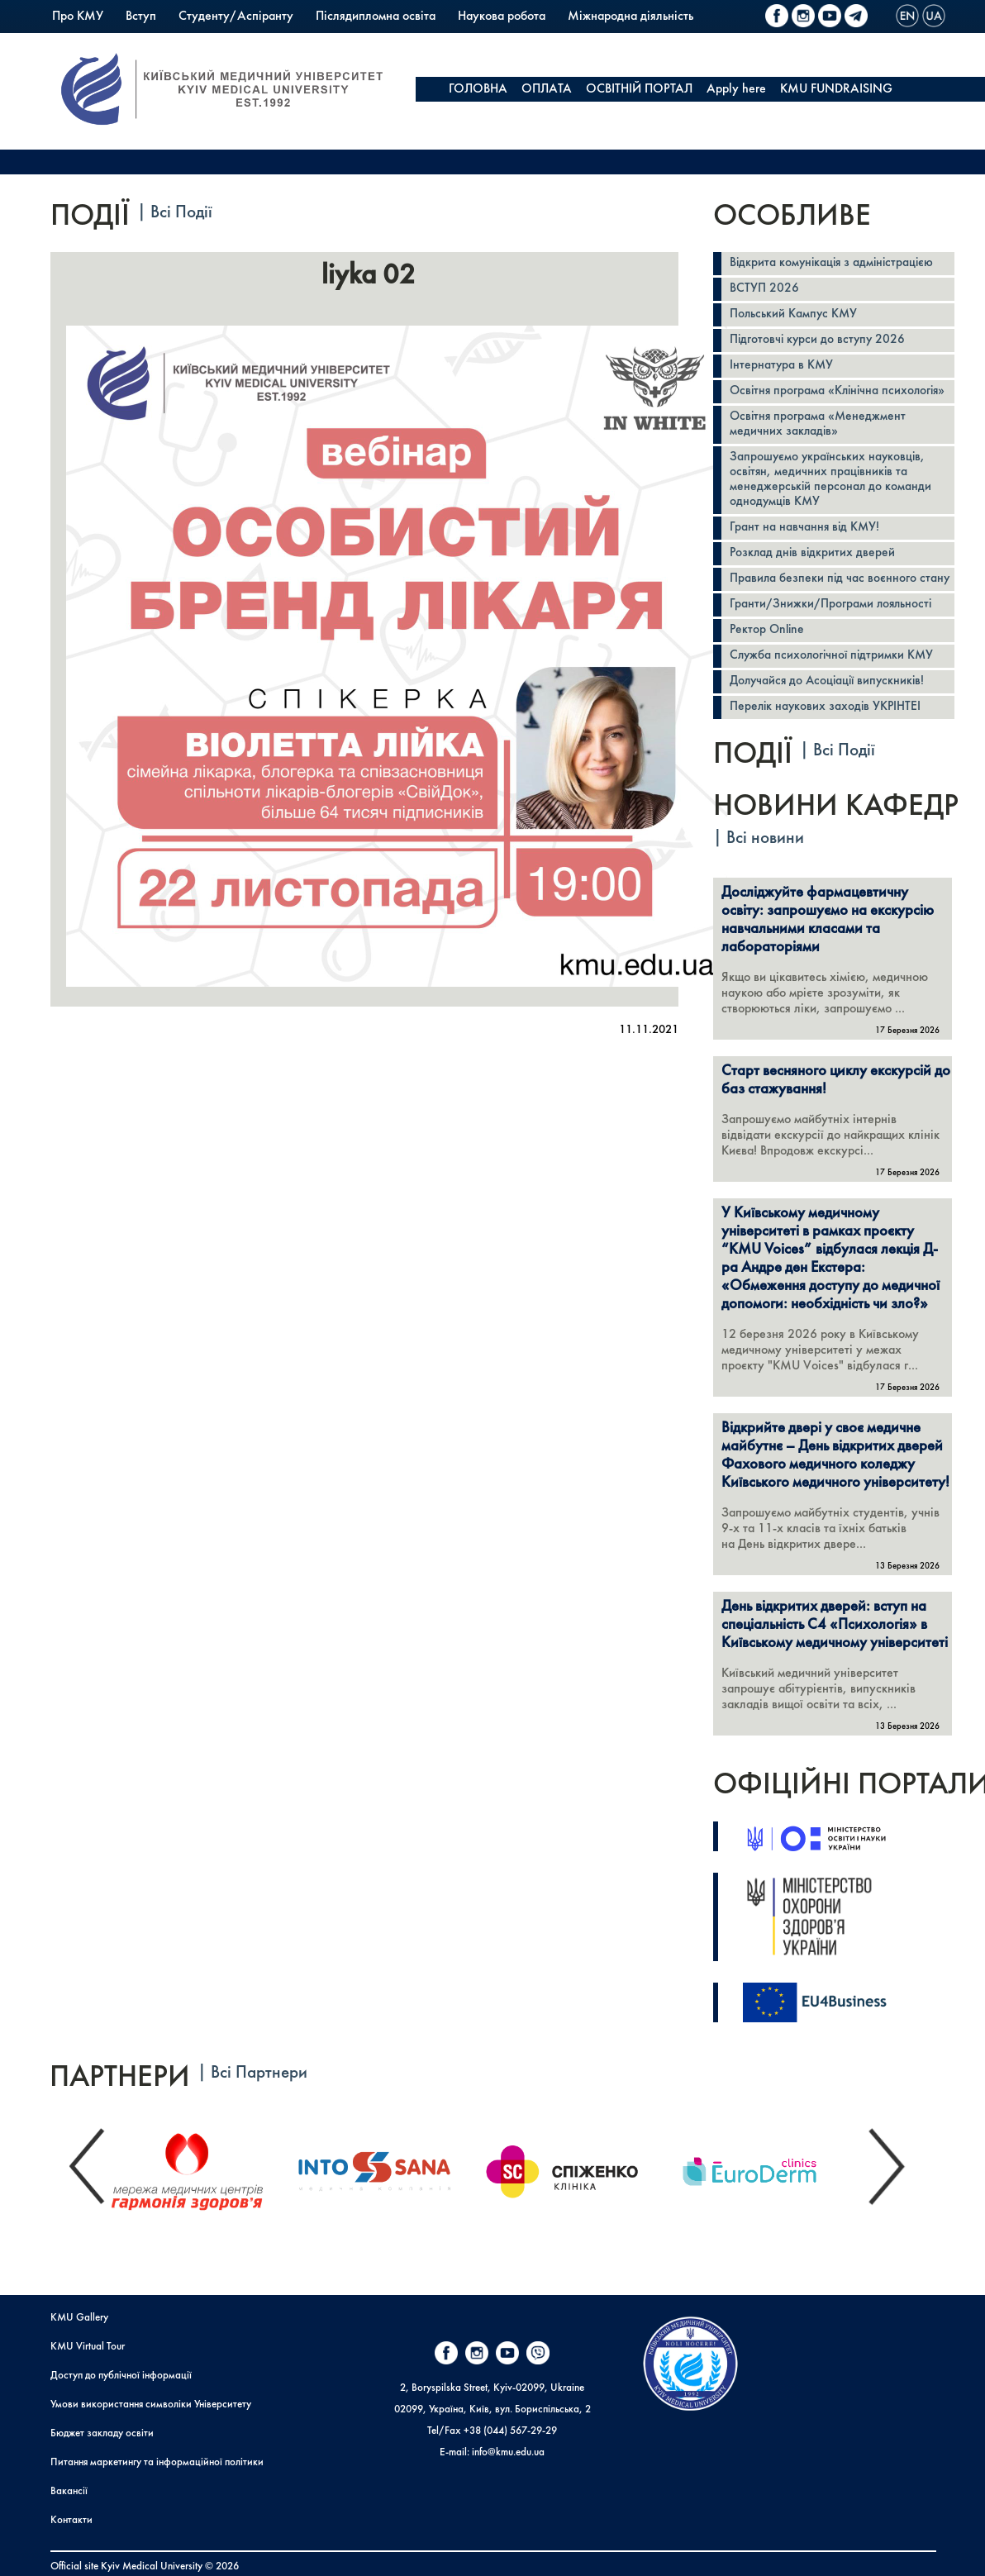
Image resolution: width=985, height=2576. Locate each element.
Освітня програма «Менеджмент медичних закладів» (818, 424)
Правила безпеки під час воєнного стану (839, 579)
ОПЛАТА (546, 89)
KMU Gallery (79, 2317)
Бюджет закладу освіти (102, 2433)
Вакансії (69, 2491)
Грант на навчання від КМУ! (804, 527)
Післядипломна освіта (375, 16)
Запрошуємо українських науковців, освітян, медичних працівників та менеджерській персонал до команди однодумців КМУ (830, 479)
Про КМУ (77, 16)
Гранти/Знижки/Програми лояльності (830, 604)
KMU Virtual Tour (87, 2346)
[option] (202, 2168)
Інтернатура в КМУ (781, 365)
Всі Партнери (259, 2073)
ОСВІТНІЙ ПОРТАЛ (639, 89)
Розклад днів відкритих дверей (812, 553)
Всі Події (181, 212)
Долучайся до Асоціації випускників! (827, 681)
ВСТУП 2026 (764, 289)
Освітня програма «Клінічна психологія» (837, 391)
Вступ (141, 16)
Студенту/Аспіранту (235, 16)
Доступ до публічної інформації (121, 2375)
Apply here (736, 89)
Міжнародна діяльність (630, 16)
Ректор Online (767, 630)
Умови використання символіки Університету (150, 2404)
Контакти (71, 2520)
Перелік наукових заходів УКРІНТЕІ (825, 707)
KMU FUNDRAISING (836, 89)
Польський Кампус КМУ (117, 41)
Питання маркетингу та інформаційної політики (157, 2462)
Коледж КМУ (240, 41)
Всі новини (765, 838)
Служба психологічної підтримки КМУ (831, 656)
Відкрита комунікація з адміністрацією (831, 263)
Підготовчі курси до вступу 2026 (817, 340)
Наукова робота (501, 16)
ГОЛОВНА (478, 89)
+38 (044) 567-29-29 (510, 2431)
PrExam (318, 41)
